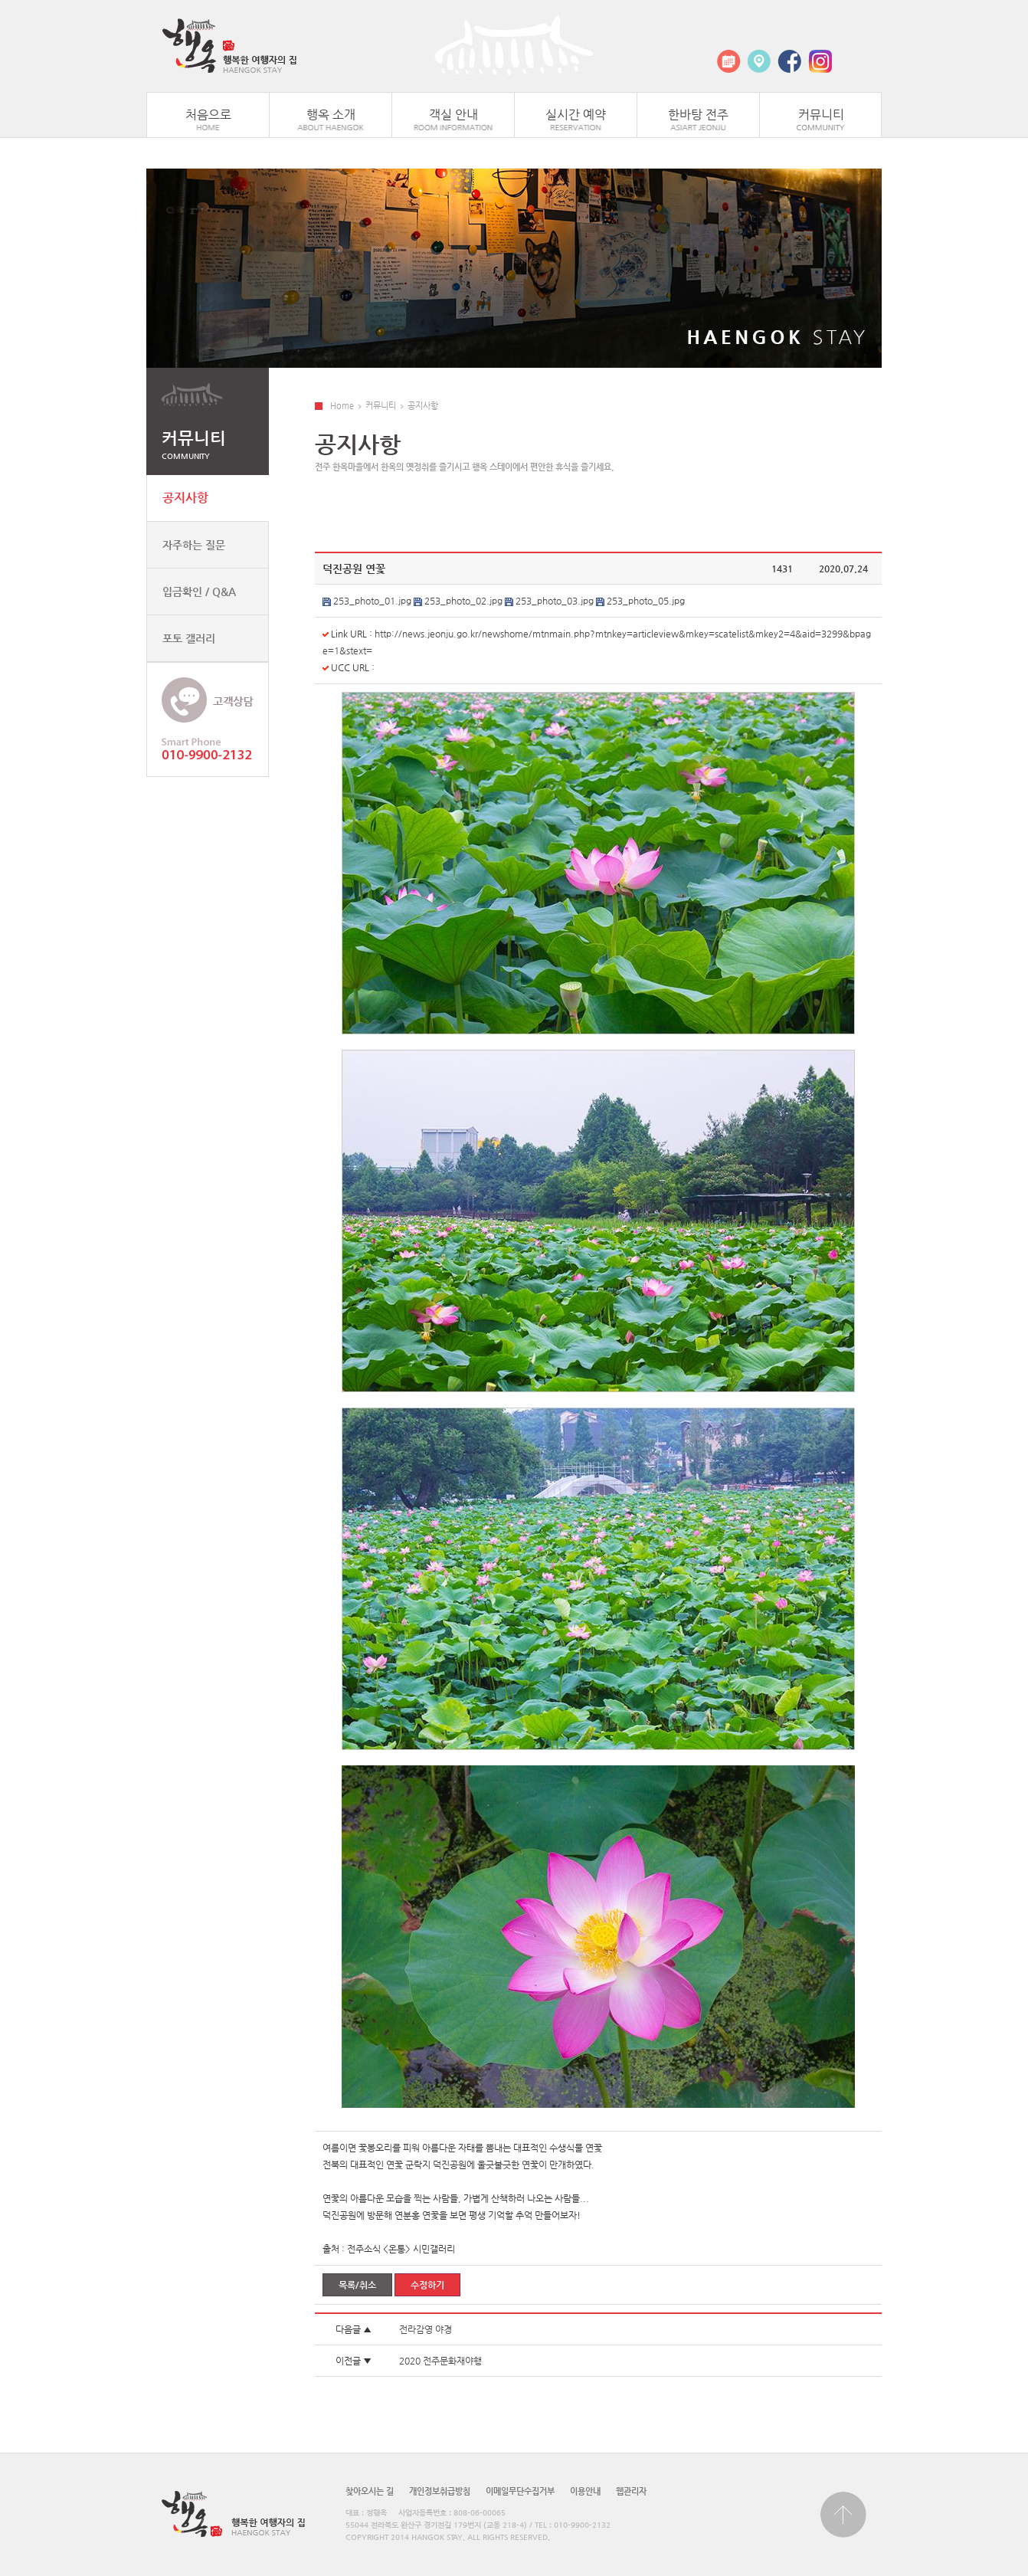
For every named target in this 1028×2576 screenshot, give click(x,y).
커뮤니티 (821, 114)
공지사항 (185, 497)
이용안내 (585, 2491)
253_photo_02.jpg (463, 600)
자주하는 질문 (193, 545)
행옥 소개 (330, 114)
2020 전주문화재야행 (440, 2360)
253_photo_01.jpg (372, 600)
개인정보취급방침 (439, 2491)
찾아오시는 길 (369, 2491)
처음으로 (208, 114)
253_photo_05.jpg (646, 600)
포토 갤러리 (188, 638)
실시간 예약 (575, 114)
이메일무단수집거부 (520, 2491)
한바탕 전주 (698, 114)
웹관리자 (631, 2491)
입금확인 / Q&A (199, 591)
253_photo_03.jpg (555, 600)
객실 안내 (453, 114)
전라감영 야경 (425, 2329)
